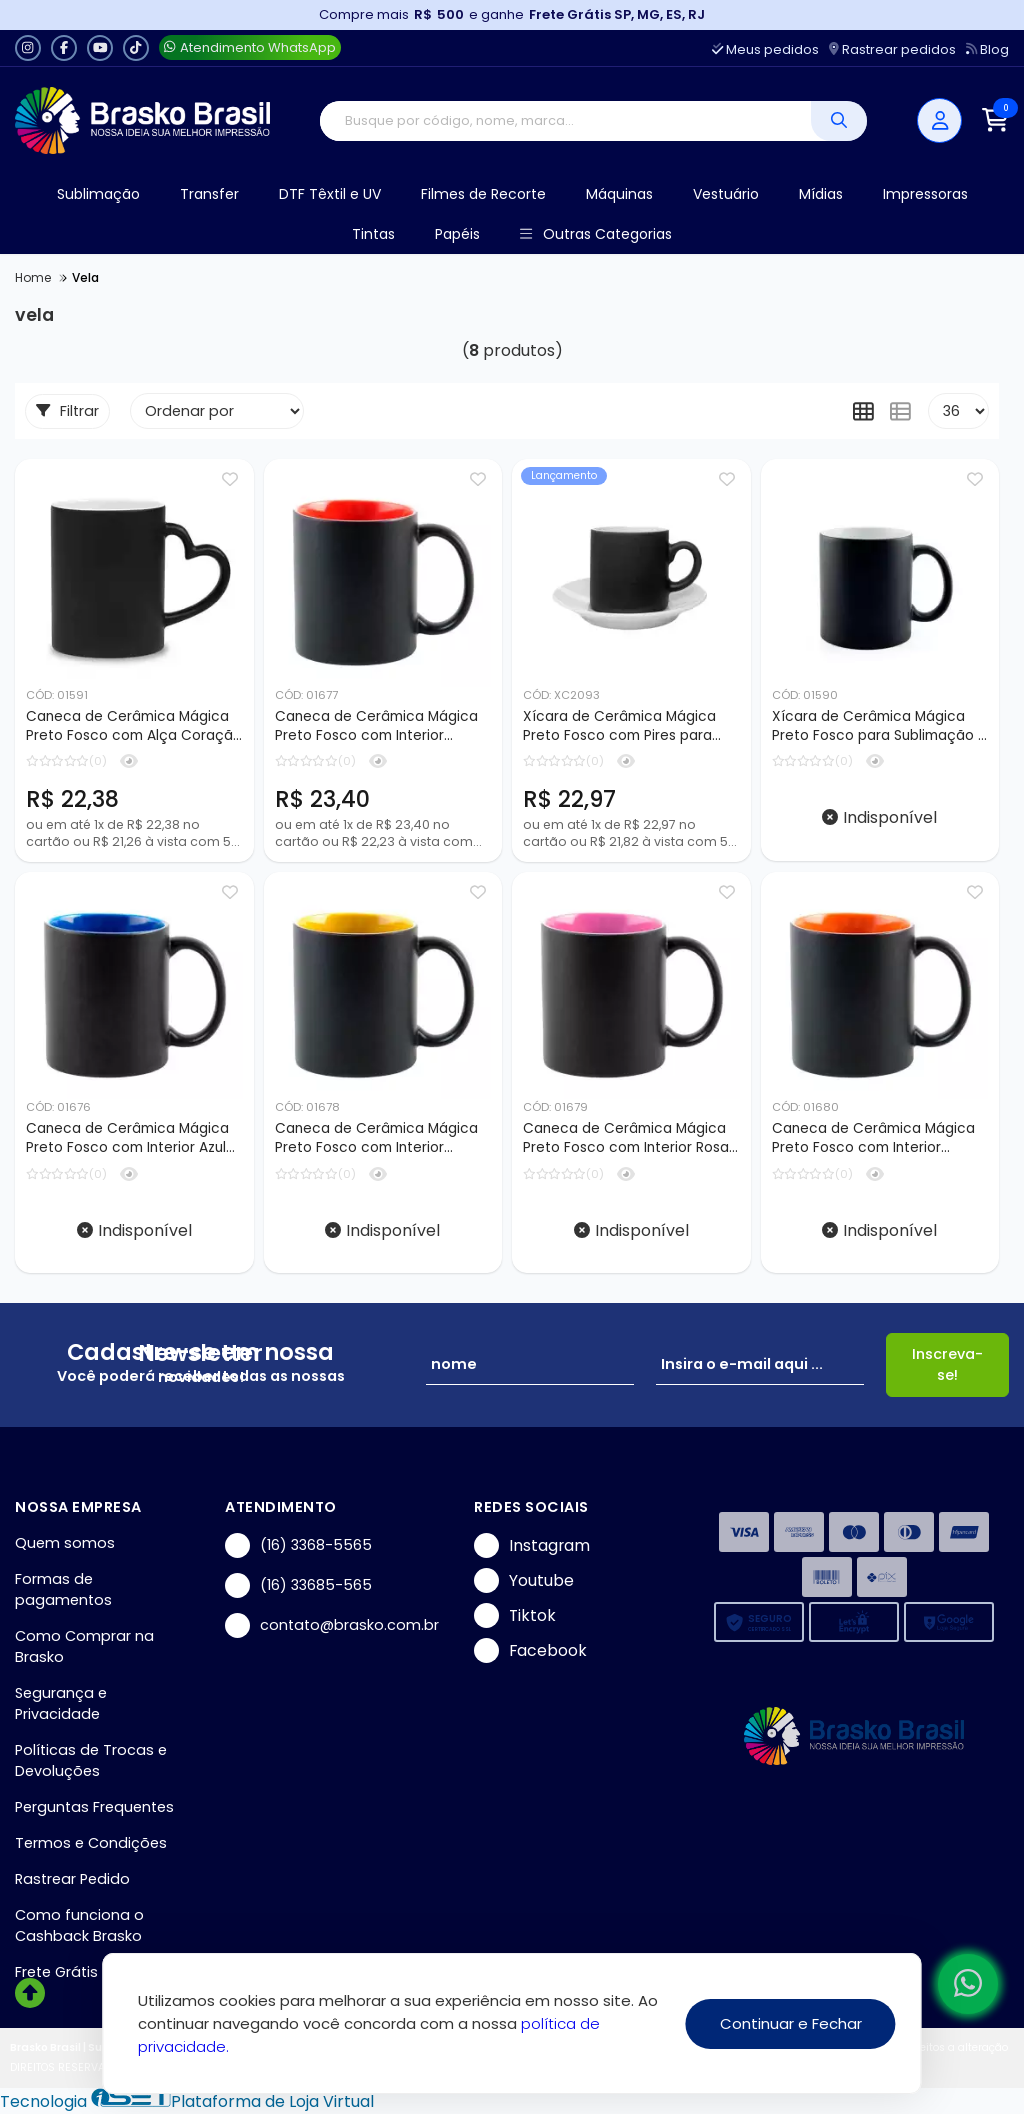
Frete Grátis (56, 1972)
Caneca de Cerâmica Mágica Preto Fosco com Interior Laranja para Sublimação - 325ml (873, 1139)
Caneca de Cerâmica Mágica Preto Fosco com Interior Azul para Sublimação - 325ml (127, 1139)
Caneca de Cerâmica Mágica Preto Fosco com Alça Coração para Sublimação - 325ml (134, 727)
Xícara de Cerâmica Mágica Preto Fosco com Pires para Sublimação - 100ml (619, 727)
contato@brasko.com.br (332, 1625)
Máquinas (619, 194)
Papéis (457, 234)
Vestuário (726, 194)
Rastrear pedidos (892, 49)
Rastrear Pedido (72, 1879)
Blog (987, 49)
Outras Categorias (595, 234)
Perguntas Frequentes (94, 1807)
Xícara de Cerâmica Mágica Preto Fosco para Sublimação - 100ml (878, 727)
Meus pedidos (765, 49)
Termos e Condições (91, 1843)
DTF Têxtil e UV (330, 194)
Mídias (821, 194)
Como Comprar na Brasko (84, 1646)
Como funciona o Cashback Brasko (79, 1925)
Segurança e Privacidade (61, 1703)
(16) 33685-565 (298, 1585)
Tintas (373, 234)
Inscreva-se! (947, 1364)
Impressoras (925, 194)
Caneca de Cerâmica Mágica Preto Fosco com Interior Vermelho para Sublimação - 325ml (376, 727)
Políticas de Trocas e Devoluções (91, 1760)
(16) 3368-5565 (298, 1545)
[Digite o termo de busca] (565, 121)
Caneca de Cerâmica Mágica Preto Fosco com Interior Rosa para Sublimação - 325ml (626, 1139)
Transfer (209, 194)
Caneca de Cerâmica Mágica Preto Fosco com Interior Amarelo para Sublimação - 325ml (376, 1139)
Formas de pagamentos (63, 1589)
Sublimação (98, 194)
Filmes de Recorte (483, 194)
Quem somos (65, 1543)
